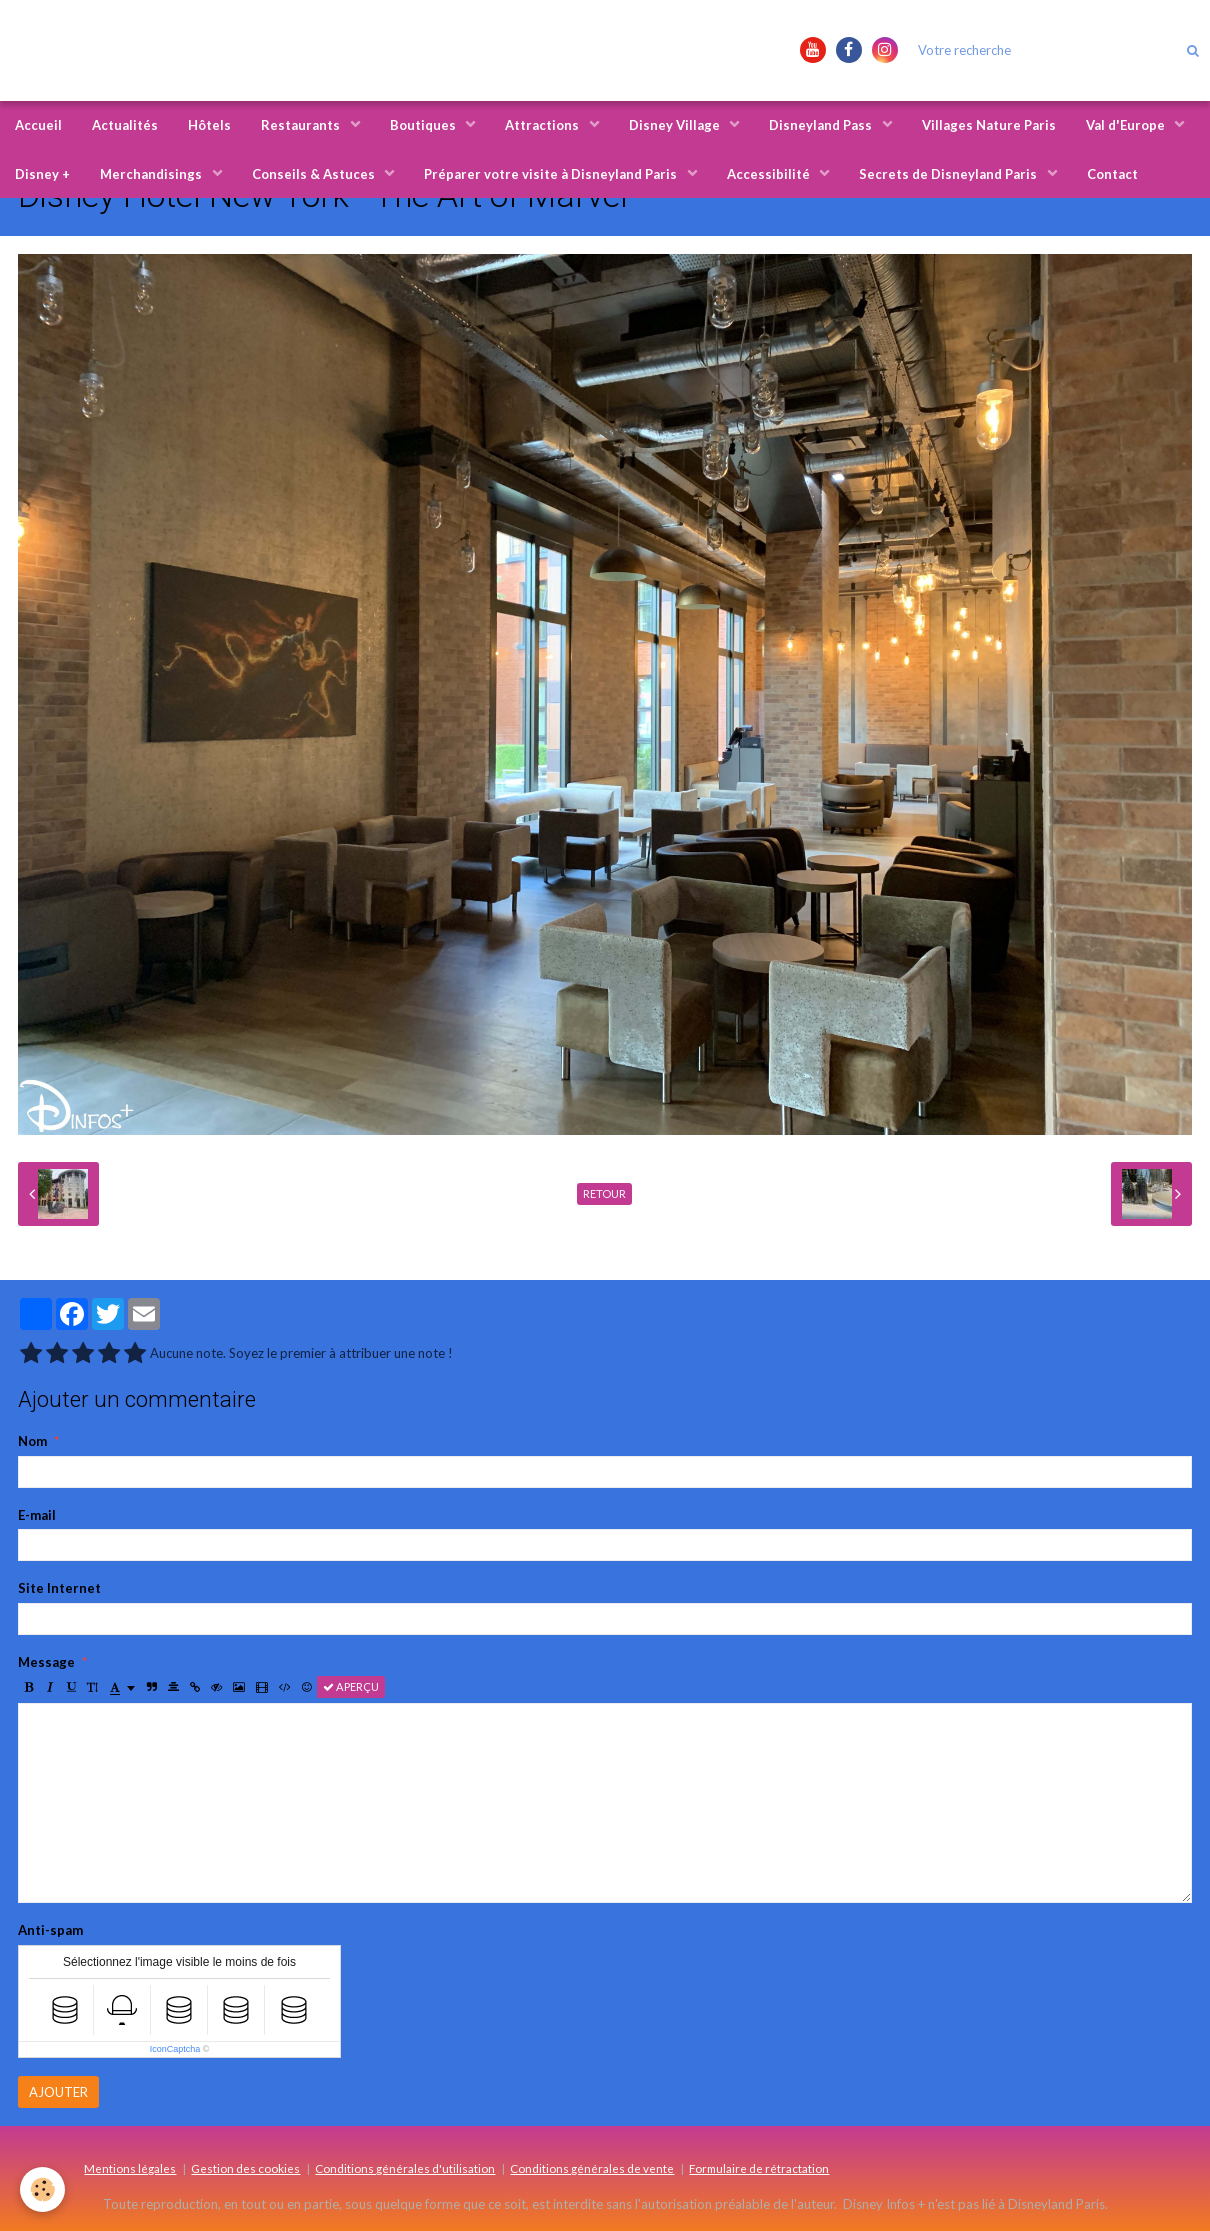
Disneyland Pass (822, 125)
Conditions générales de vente (592, 2168)
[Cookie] (42, 2189)
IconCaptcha (175, 2049)
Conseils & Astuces (315, 174)
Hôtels (209, 125)
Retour (604, 1193)
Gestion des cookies (245, 2168)
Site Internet (59, 1588)
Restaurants (302, 125)
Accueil (38, 125)
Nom (32, 1441)
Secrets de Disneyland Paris (949, 174)
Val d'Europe (1127, 125)
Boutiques (424, 125)
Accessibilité (770, 174)
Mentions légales (130, 2168)
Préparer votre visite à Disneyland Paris (552, 174)
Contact (1112, 174)
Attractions (543, 125)
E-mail (37, 1515)
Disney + (42, 174)
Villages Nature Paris (989, 125)
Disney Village (676, 125)
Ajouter (58, 2092)
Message (46, 1662)
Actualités (125, 125)
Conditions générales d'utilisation (405, 2168)
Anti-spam (50, 1930)
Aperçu (351, 1686)
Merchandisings (152, 174)
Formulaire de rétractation (759, 2168)
